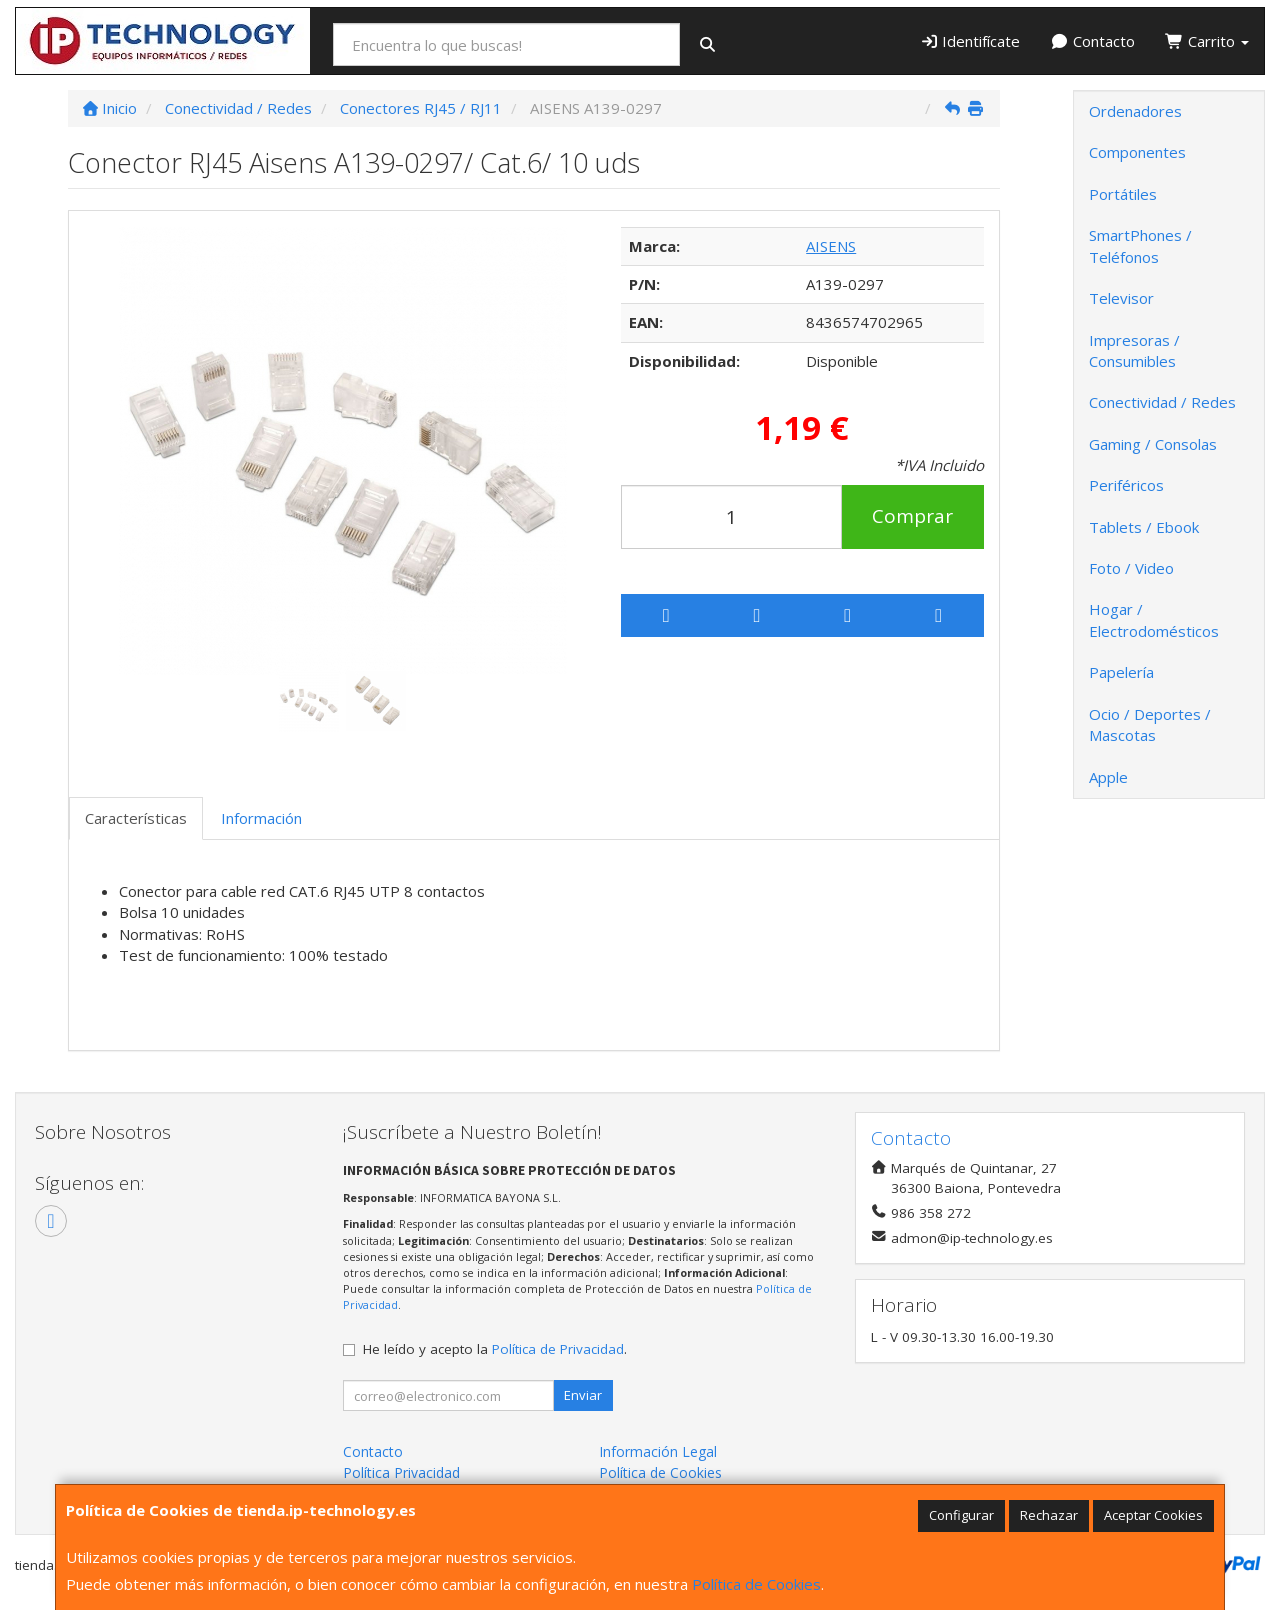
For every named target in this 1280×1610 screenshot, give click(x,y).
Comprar (912, 516)
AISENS (831, 246)
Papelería (1121, 672)
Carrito (1207, 41)
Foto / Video (1131, 568)
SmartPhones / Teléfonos (1140, 245)
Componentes (1137, 152)
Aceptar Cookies (1153, 1515)
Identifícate (970, 41)
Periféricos (1126, 485)
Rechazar (1049, 1515)
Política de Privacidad (558, 1349)
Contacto (1092, 41)
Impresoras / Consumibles (1134, 350)
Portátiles (1123, 194)
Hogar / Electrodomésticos (1154, 619)
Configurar (961, 1515)
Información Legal (658, 1451)
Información (261, 818)
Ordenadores (1135, 111)
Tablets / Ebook (1144, 527)
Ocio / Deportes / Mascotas (1150, 724)
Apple (1108, 777)
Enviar (583, 1395)
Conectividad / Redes (1162, 402)
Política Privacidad (401, 1472)
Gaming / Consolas (1153, 444)
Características (136, 818)
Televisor (1121, 298)
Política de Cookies (756, 1584)
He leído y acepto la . (495, 1349)
